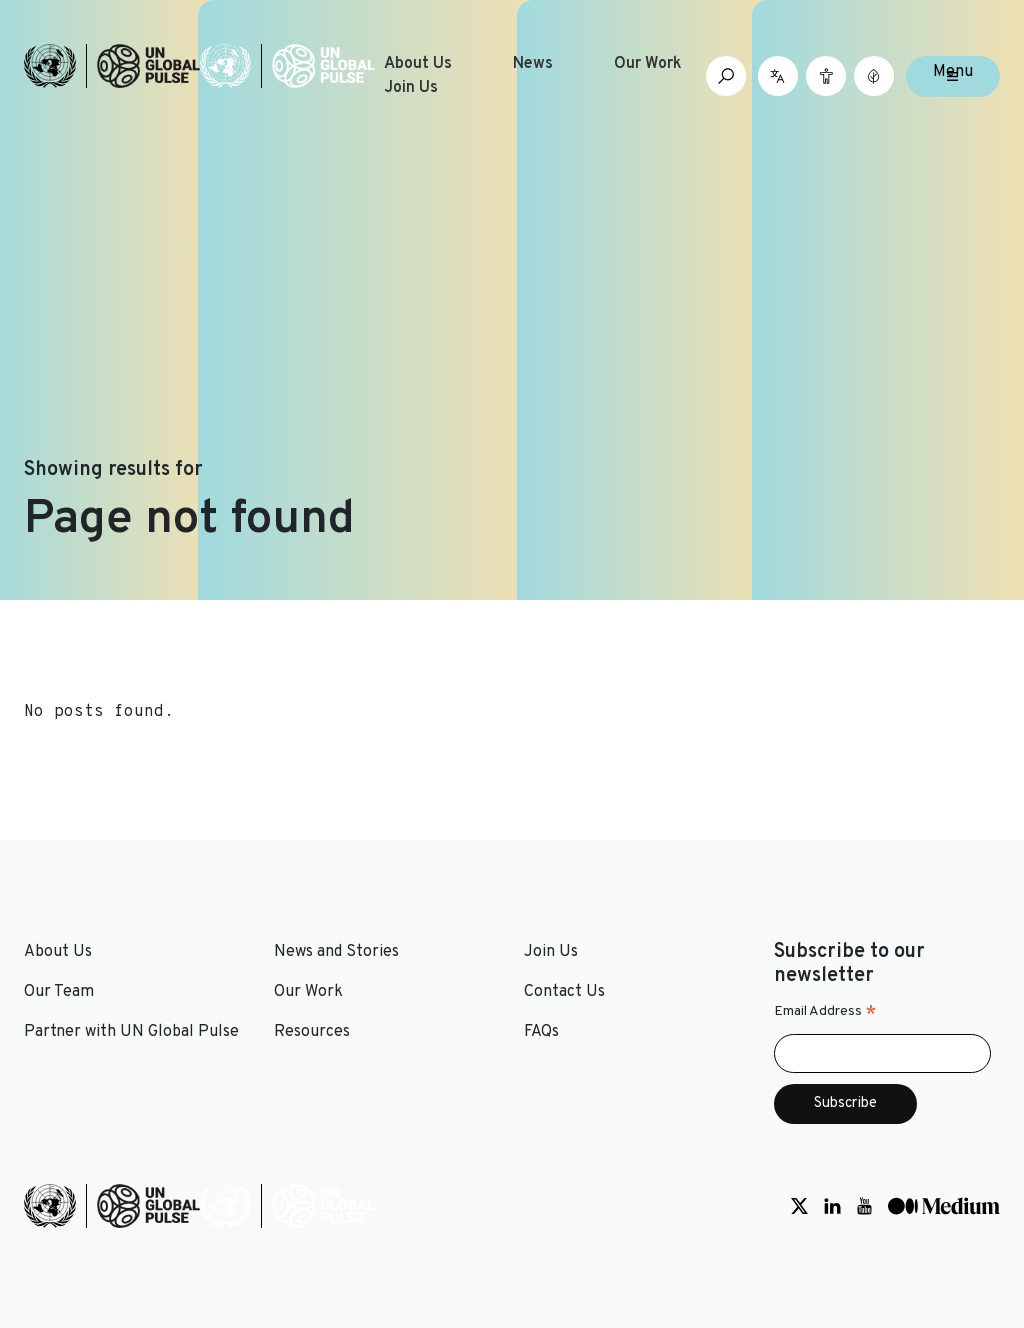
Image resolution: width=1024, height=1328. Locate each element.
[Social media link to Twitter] (799, 1206)
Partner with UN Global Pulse (131, 1032)
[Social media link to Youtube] (864, 1206)
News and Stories (336, 952)
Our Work (648, 64)
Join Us (411, 88)
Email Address (825, 1012)
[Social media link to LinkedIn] (832, 1206)
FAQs (541, 1032)
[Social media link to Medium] (944, 1206)
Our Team (59, 992)
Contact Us (564, 992)
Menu (953, 72)
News (533, 64)
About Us (418, 64)
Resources (312, 1032)
